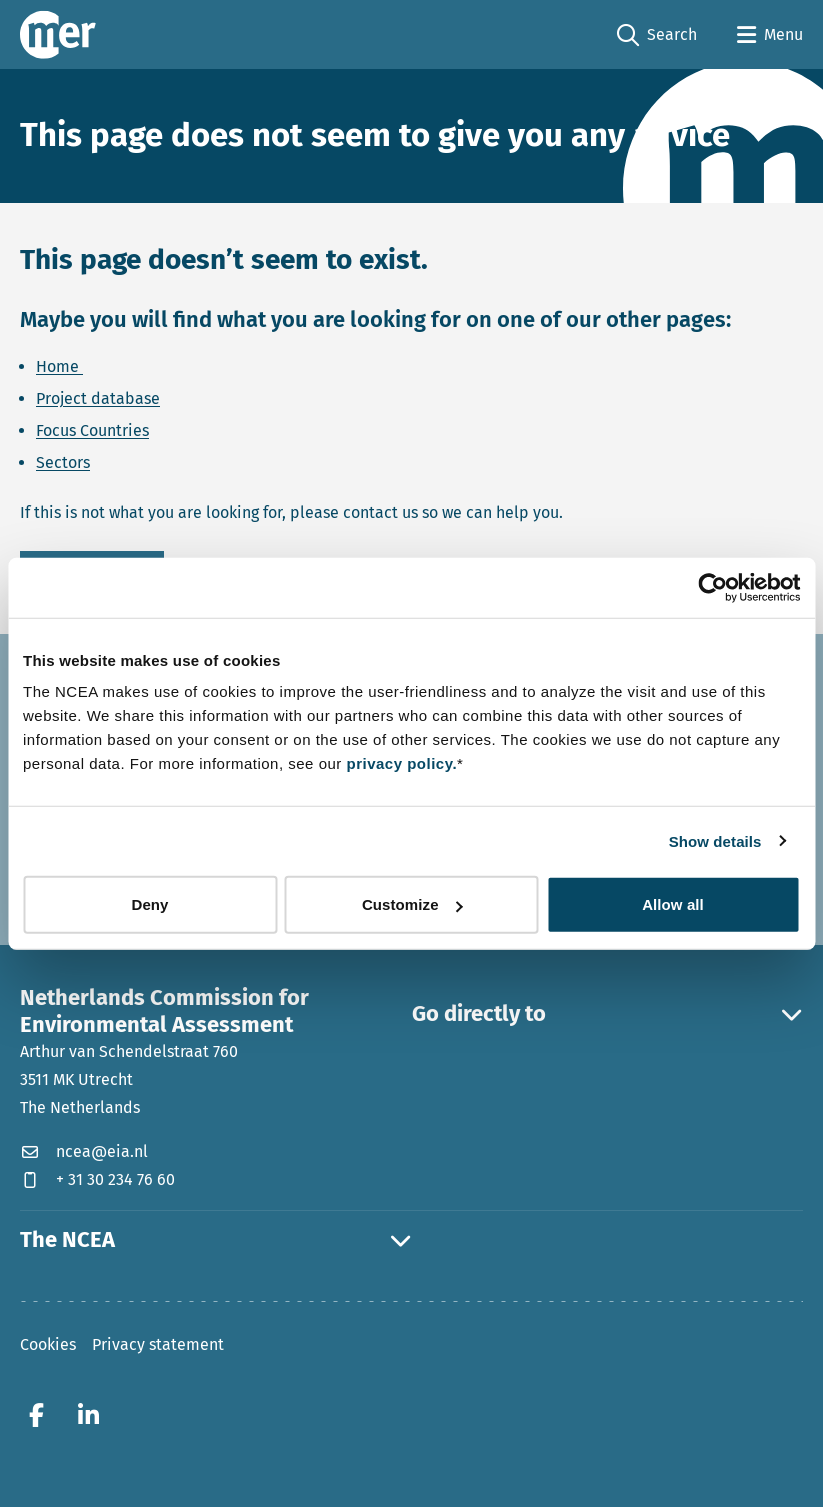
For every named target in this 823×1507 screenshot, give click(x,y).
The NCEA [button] (216, 1240)
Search (657, 35)
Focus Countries (92, 430)
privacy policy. (401, 763)
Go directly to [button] (608, 1014)
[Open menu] (770, 35)
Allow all (673, 904)
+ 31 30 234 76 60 (97, 1179)
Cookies (48, 1344)
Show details (715, 840)
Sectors (63, 462)
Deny (149, 904)
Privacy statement (158, 1344)
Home (59, 366)
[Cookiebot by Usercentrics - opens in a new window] (712, 587)
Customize (412, 904)
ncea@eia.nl (84, 1151)
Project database (98, 398)
